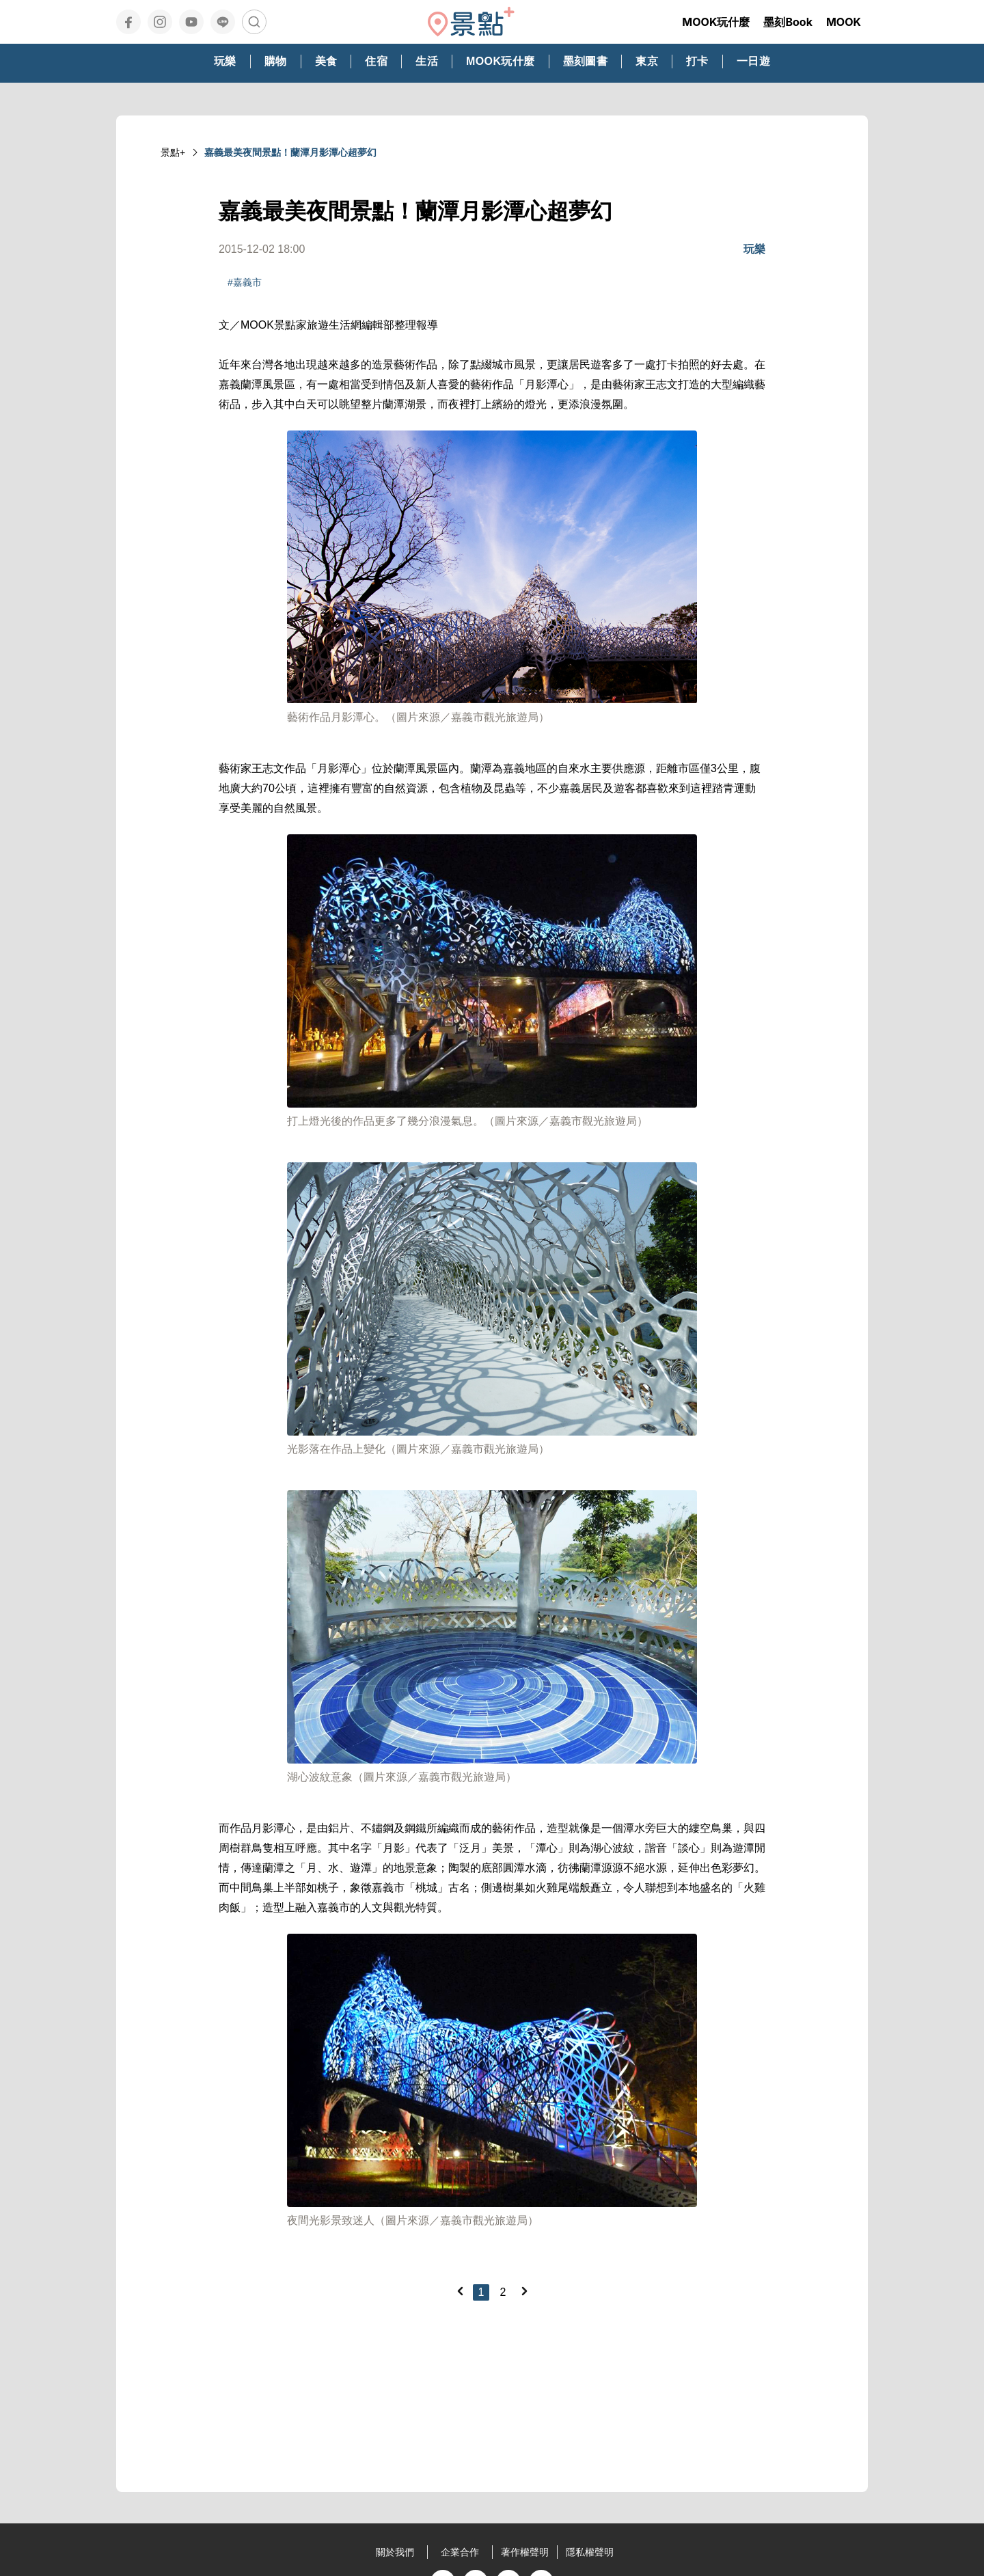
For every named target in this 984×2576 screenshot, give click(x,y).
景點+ (173, 152)
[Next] (524, 2291)
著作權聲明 (525, 2552)
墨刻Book (787, 22)
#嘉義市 (245, 282)
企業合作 (460, 2552)
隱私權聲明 (590, 2552)
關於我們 (395, 2552)
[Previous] (459, 2291)
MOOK (843, 22)
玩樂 (754, 249)
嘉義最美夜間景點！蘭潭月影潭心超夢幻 (290, 152)
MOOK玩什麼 (716, 22)
